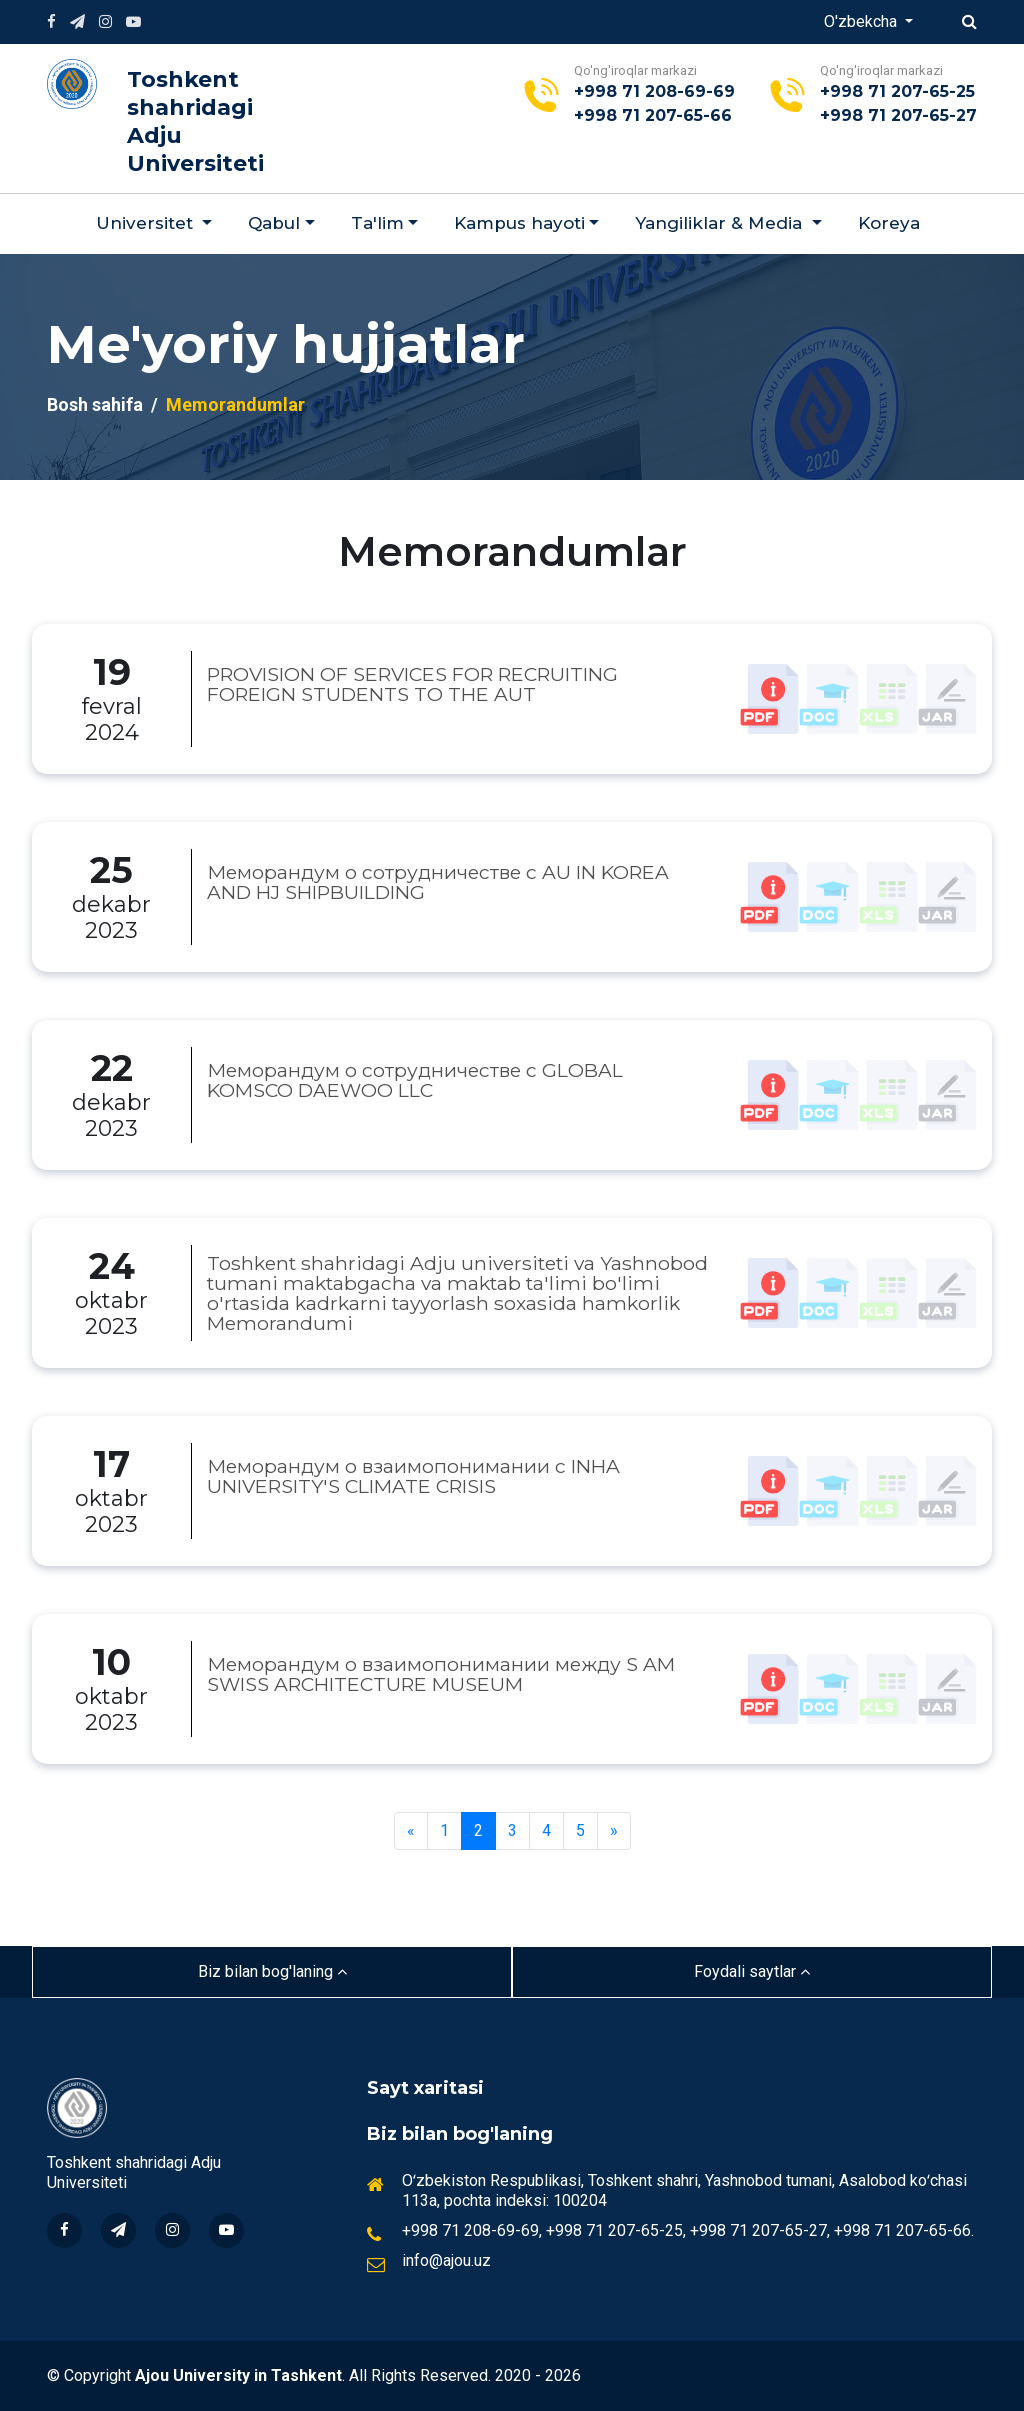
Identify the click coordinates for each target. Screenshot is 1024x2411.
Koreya (889, 223)
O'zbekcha (862, 21)
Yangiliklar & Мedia (721, 223)
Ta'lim (377, 223)
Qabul (274, 223)
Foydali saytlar (752, 1971)
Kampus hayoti (519, 223)
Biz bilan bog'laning (272, 1971)
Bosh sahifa (95, 404)
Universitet (147, 223)
